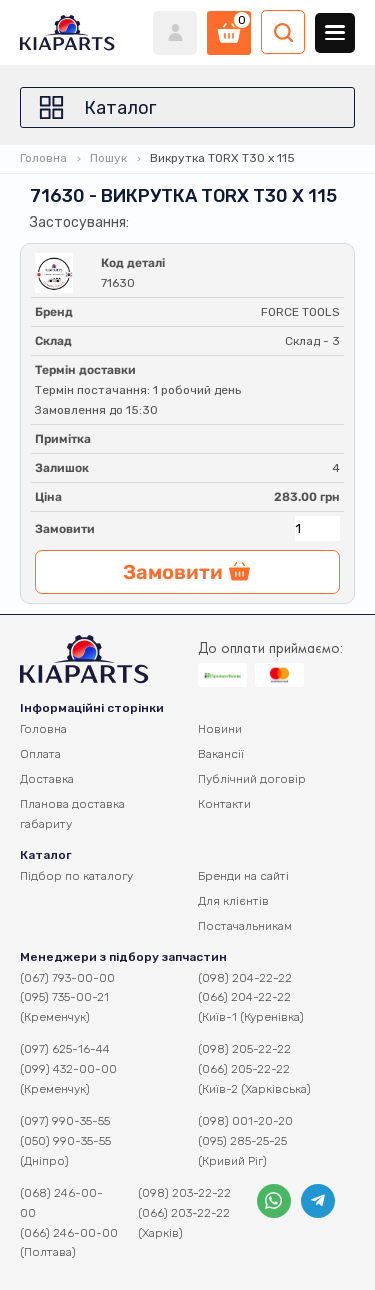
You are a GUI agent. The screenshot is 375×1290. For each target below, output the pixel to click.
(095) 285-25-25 (242, 1141)
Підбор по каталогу (76, 876)
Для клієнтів (233, 901)
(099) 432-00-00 (68, 1069)
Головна (43, 158)
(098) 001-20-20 (245, 1121)
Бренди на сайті (243, 876)
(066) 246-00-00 (69, 1233)
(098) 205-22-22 (244, 1049)
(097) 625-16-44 (65, 1049)
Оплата (40, 754)
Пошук (108, 158)
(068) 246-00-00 (61, 1203)
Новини (220, 729)
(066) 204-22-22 (244, 997)
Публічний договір (252, 779)
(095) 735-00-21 (64, 997)
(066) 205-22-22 (244, 1069)
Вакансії (221, 754)
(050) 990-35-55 (65, 1141)
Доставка (47, 779)
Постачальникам (245, 926)
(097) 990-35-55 (65, 1121)
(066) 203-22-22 (184, 1213)
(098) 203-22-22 (184, 1193)
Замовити (65, 529)
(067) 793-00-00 (67, 978)
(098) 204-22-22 (245, 978)
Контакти (224, 804)
